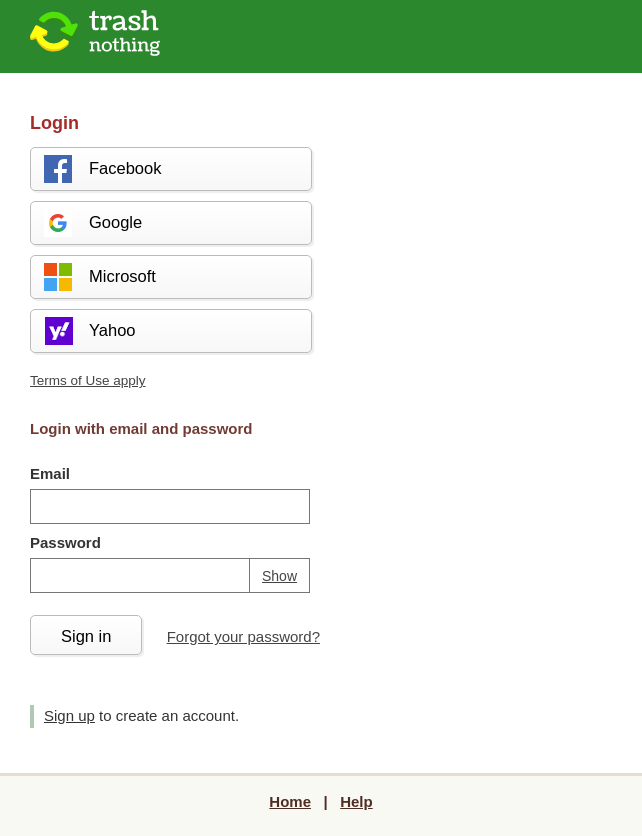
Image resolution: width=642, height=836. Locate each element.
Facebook (101, 169)
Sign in (86, 636)
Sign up (69, 715)
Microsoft (99, 277)
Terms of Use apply (88, 380)
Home (290, 801)
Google (92, 223)
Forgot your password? (243, 636)
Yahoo (89, 331)
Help (356, 801)
